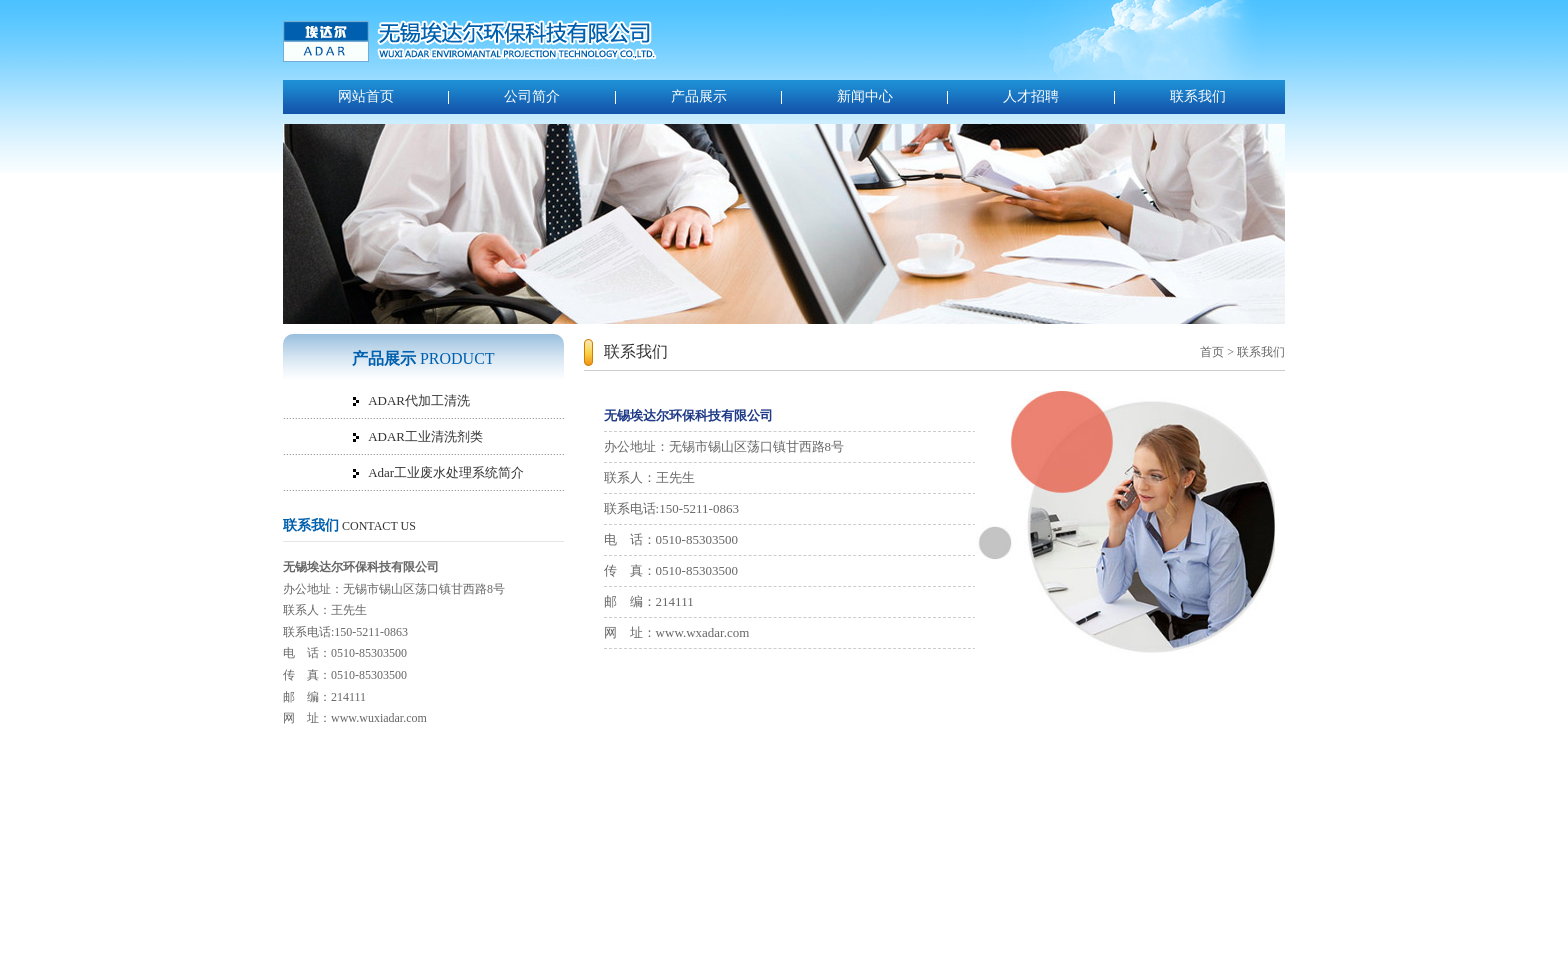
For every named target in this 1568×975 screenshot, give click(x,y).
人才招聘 (1031, 96)
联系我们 (1198, 96)
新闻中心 (865, 96)
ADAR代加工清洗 (419, 400)
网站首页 (366, 96)
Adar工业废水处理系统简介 (446, 472)
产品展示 (699, 96)
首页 (1212, 352)
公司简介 (532, 96)
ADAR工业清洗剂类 (425, 436)
